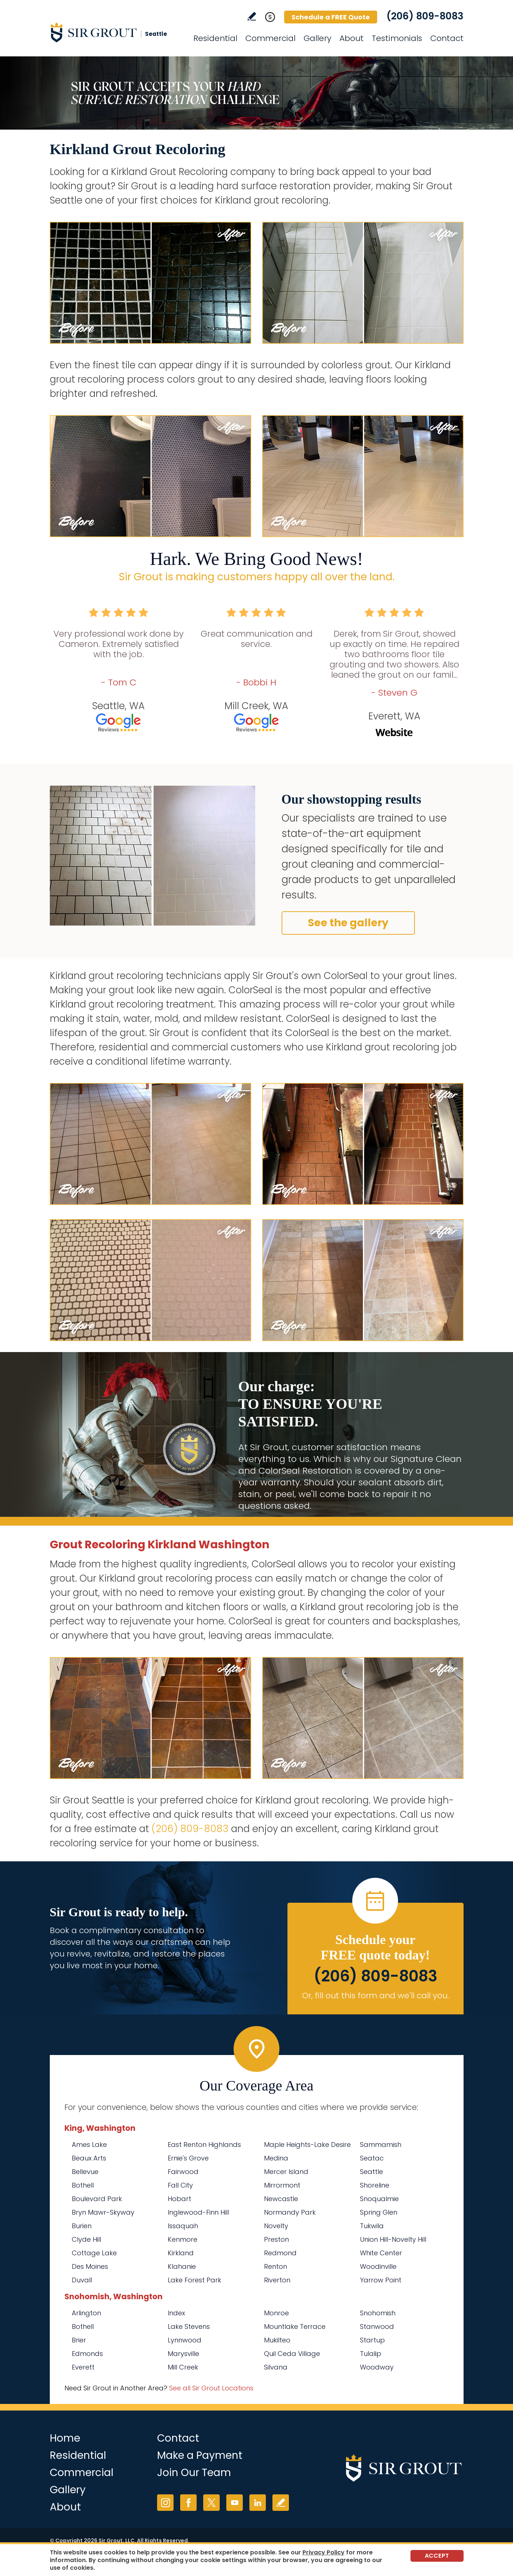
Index (176, 2313)
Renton (275, 2266)
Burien (82, 2225)
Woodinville (378, 2266)
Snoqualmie (379, 2198)
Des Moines (90, 2266)
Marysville (183, 2353)
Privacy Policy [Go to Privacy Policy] (323, 2552)
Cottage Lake (94, 2252)
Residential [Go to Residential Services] (215, 38)
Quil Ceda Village (292, 2353)
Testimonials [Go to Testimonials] (397, 38)
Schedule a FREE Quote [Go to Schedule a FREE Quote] (330, 17)
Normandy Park (290, 2212)
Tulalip (370, 2353)
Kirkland (181, 2252)
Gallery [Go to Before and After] (317, 38)
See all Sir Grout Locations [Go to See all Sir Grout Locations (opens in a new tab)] (211, 2388)
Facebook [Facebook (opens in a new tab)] (188, 2502)
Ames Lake (89, 2144)
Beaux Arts (89, 2158)
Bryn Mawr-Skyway (103, 2212)
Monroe (276, 2313)
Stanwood (377, 2326)
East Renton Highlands (204, 2144)
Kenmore (182, 2239)
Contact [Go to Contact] (447, 38)
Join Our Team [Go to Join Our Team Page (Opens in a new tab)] (194, 2472)
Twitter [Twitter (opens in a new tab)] (211, 2502)
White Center (381, 2252)
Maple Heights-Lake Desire (307, 2144)
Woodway (377, 2367)
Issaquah (183, 2225)
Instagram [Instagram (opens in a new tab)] (165, 2502)
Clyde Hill (86, 2239)
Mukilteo (277, 2340)
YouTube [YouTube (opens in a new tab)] (234, 2502)
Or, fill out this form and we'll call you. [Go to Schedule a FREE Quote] (375, 1995)
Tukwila (372, 2225)
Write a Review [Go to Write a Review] (252, 16)
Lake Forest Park (194, 2280)
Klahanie (182, 2266)
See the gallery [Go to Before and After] (348, 923)
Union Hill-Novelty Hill (393, 2239)
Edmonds (87, 2353)
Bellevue (85, 2171)
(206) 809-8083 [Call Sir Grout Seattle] (425, 16)
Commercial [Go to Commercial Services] (270, 38)
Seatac (372, 2158)
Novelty (276, 2225)
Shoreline (374, 2185)
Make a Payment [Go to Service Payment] (199, 2455)
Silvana (275, 2367)
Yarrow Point (380, 2280)
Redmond (280, 2252)
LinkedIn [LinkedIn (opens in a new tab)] (257, 2502)
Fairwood (183, 2171)
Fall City (180, 2185)
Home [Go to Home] (65, 2438)
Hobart (179, 2198)
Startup (372, 2340)
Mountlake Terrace (295, 2326)
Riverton (277, 2280)
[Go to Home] (116, 32)
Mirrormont (282, 2185)
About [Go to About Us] (351, 38)
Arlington (86, 2313)
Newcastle (281, 2198)
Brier (79, 2340)
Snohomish (377, 2313)
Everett (83, 2367)
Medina (276, 2158)
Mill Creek (183, 2367)
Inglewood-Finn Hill (198, 2212)
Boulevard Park (97, 2198)
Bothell (83, 2185)
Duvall (82, 2280)
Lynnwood (184, 2340)
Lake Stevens (189, 2326)
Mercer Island (286, 2171)
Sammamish (380, 2144)
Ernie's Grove (188, 2158)
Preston (276, 2239)
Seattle (371, 2171)
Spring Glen (378, 2212)
